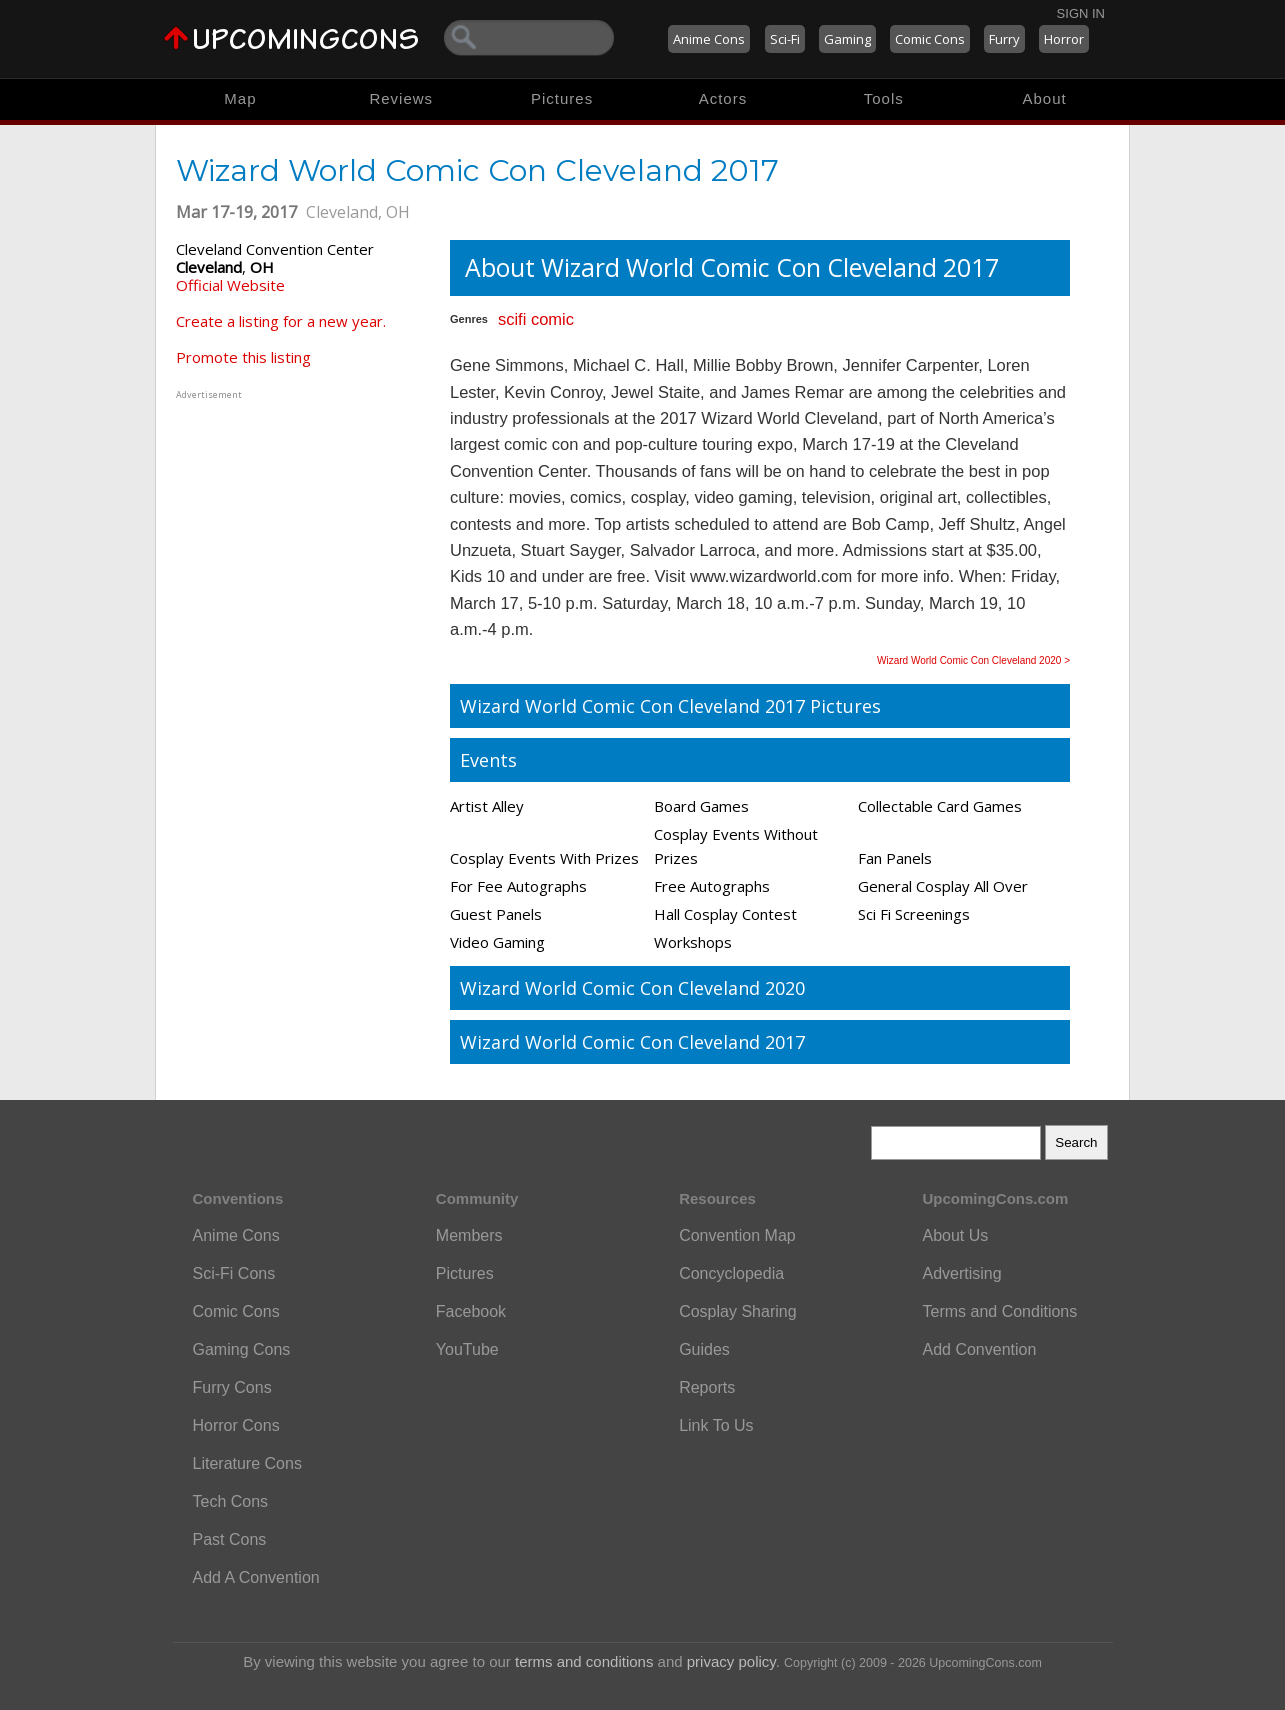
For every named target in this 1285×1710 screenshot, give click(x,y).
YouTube (467, 1349)
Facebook (471, 1311)
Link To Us (716, 1425)
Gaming (847, 39)
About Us (955, 1235)
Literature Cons (247, 1463)
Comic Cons (930, 39)
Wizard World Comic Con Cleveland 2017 (632, 1042)
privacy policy (731, 1661)
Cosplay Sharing (737, 1311)
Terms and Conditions (999, 1311)
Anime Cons (709, 39)
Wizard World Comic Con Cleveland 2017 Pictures (670, 706)
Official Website (230, 285)
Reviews (401, 98)
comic (552, 319)
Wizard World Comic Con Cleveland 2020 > (973, 660)
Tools (884, 98)
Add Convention (979, 1349)
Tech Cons (231, 1501)
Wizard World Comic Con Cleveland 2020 (632, 988)
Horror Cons (236, 1425)
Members (469, 1235)
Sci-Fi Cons (234, 1273)
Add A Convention (256, 1577)
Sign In (1081, 13)
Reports (707, 1387)
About (1044, 98)
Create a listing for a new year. (281, 321)
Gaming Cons (242, 1349)
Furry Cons (232, 1387)
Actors (723, 98)
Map (240, 98)
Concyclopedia (731, 1273)
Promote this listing (243, 357)
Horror (1064, 39)
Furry (1004, 39)
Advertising (961, 1273)
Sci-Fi (785, 39)
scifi (512, 319)
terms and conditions (584, 1661)
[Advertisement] (301, 529)
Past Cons (230, 1539)
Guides (704, 1349)
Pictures (562, 98)
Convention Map (737, 1235)
